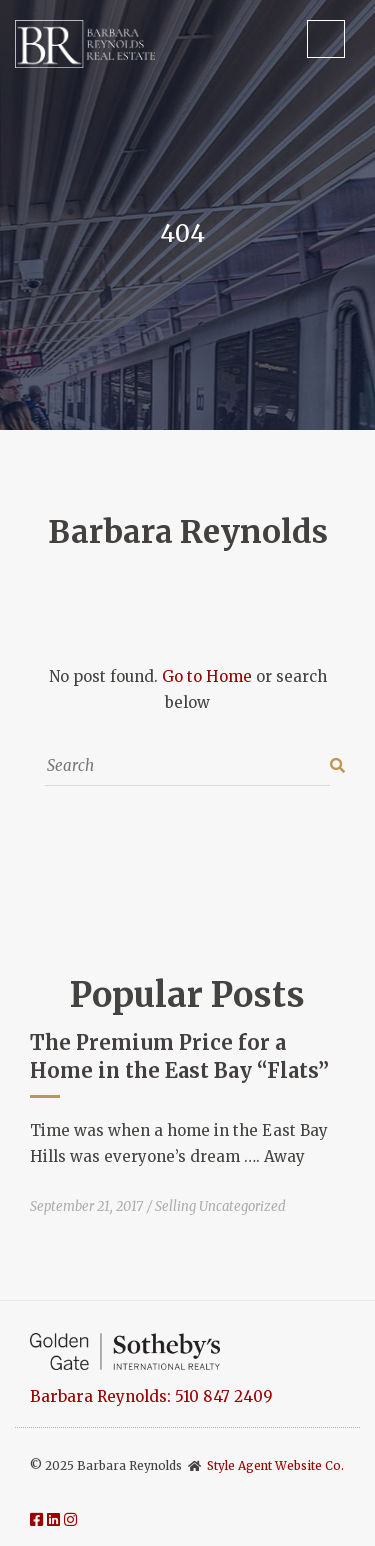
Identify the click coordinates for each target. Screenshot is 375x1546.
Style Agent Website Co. (275, 1465)
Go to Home (207, 676)
